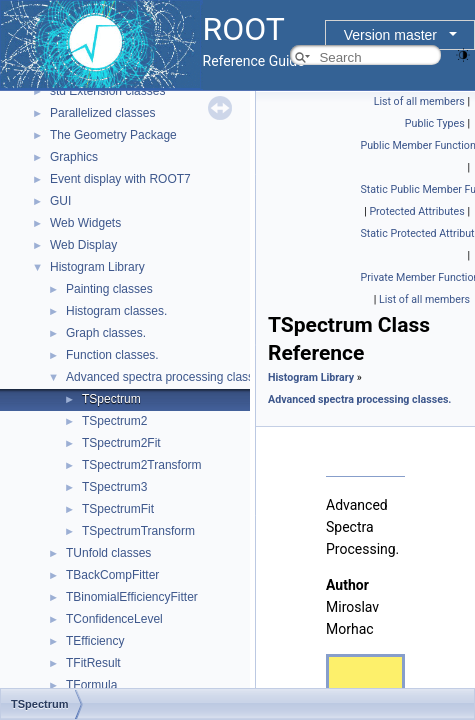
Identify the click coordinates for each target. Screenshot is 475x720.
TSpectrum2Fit (121, 443)
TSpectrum (111, 399)
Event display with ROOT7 (120, 179)
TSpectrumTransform (138, 531)
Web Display (83, 245)
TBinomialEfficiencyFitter (132, 597)
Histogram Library (97, 267)
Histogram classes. (116, 311)
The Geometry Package (113, 135)
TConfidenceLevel (114, 619)
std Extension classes (107, 91)
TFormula (91, 685)
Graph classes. (106, 333)
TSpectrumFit (118, 509)
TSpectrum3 (114, 487)
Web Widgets (85, 223)
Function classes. (112, 355)
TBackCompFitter (112, 575)
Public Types (435, 123)
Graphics (74, 157)
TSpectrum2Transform (142, 465)
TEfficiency (95, 641)
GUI (60, 201)
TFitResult (93, 663)
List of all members (419, 101)
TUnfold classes (108, 553)
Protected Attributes (416, 211)
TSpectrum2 (114, 421)
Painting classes (109, 289)
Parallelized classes (102, 113)
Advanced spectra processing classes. (168, 377)
